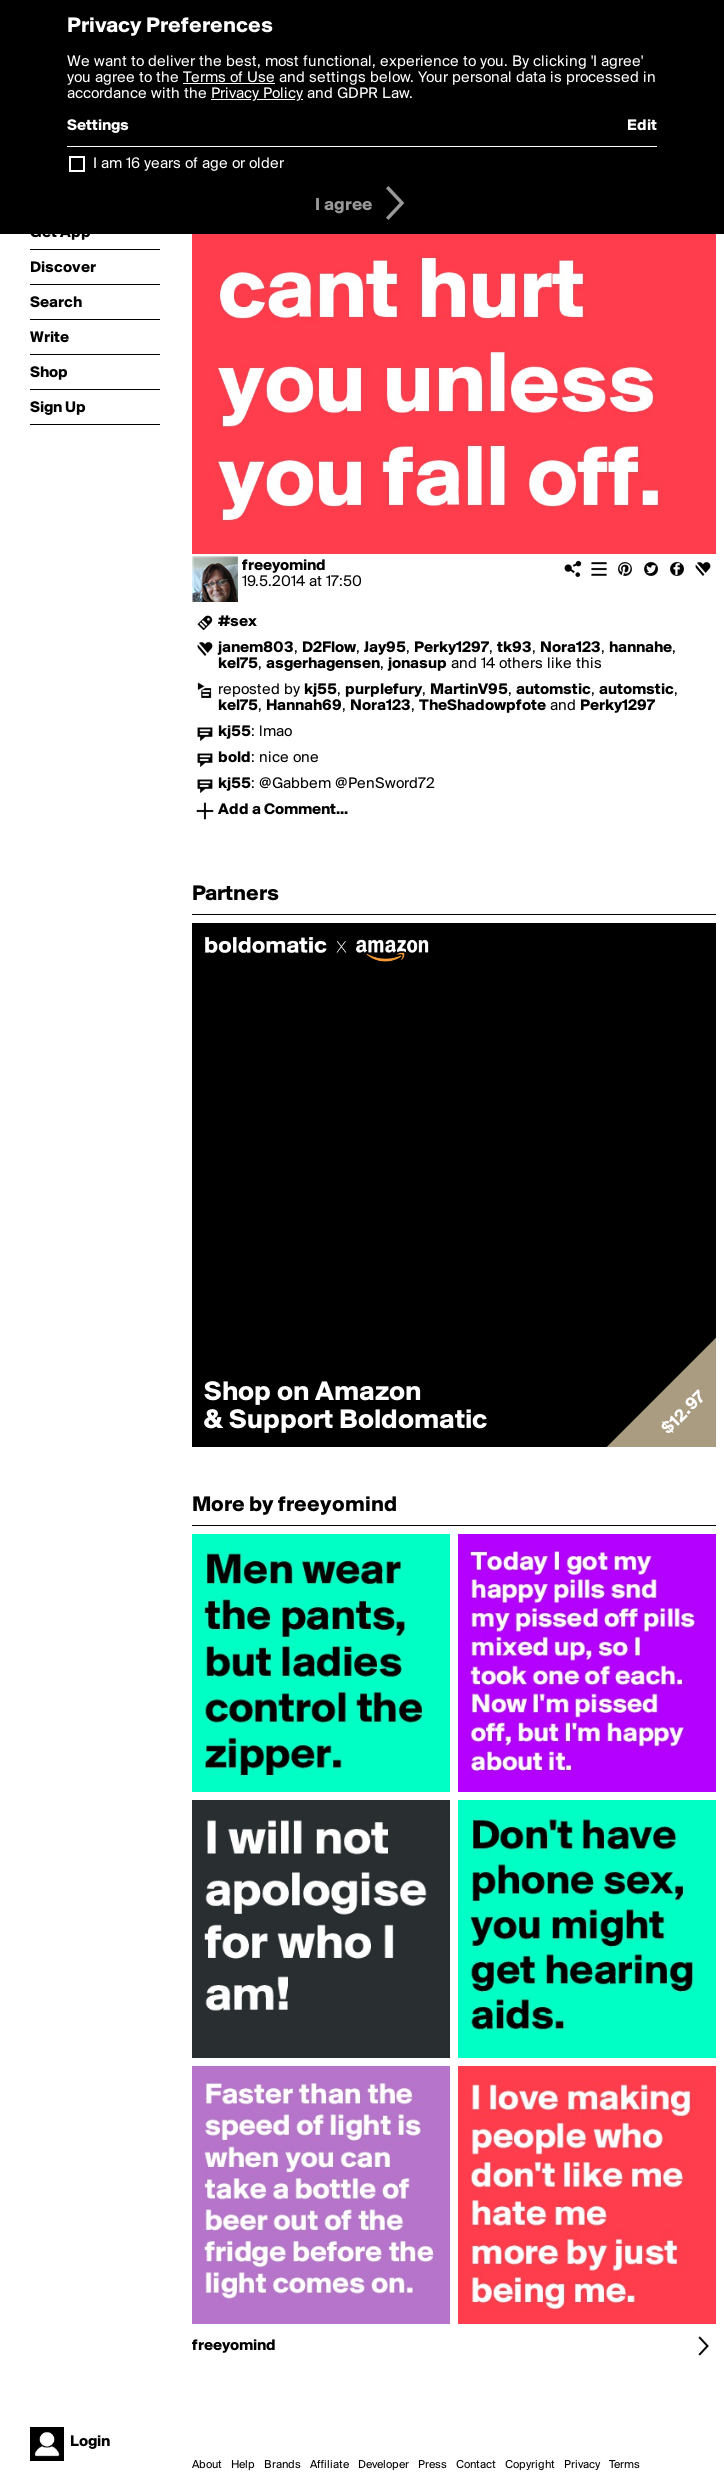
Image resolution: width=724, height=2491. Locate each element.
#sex (237, 622)
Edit (642, 126)
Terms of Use (229, 78)
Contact (476, 2465)
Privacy (582, 2465)
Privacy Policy (257, 94)
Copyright (530, 2465)
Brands (282, 2465)
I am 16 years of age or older (188, 164)
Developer (383, 2465)
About (207, 2465)
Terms (624, 2465)
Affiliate (329, 2465)
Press (432, 2465)
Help (243, 2465)
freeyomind (284, 566)
